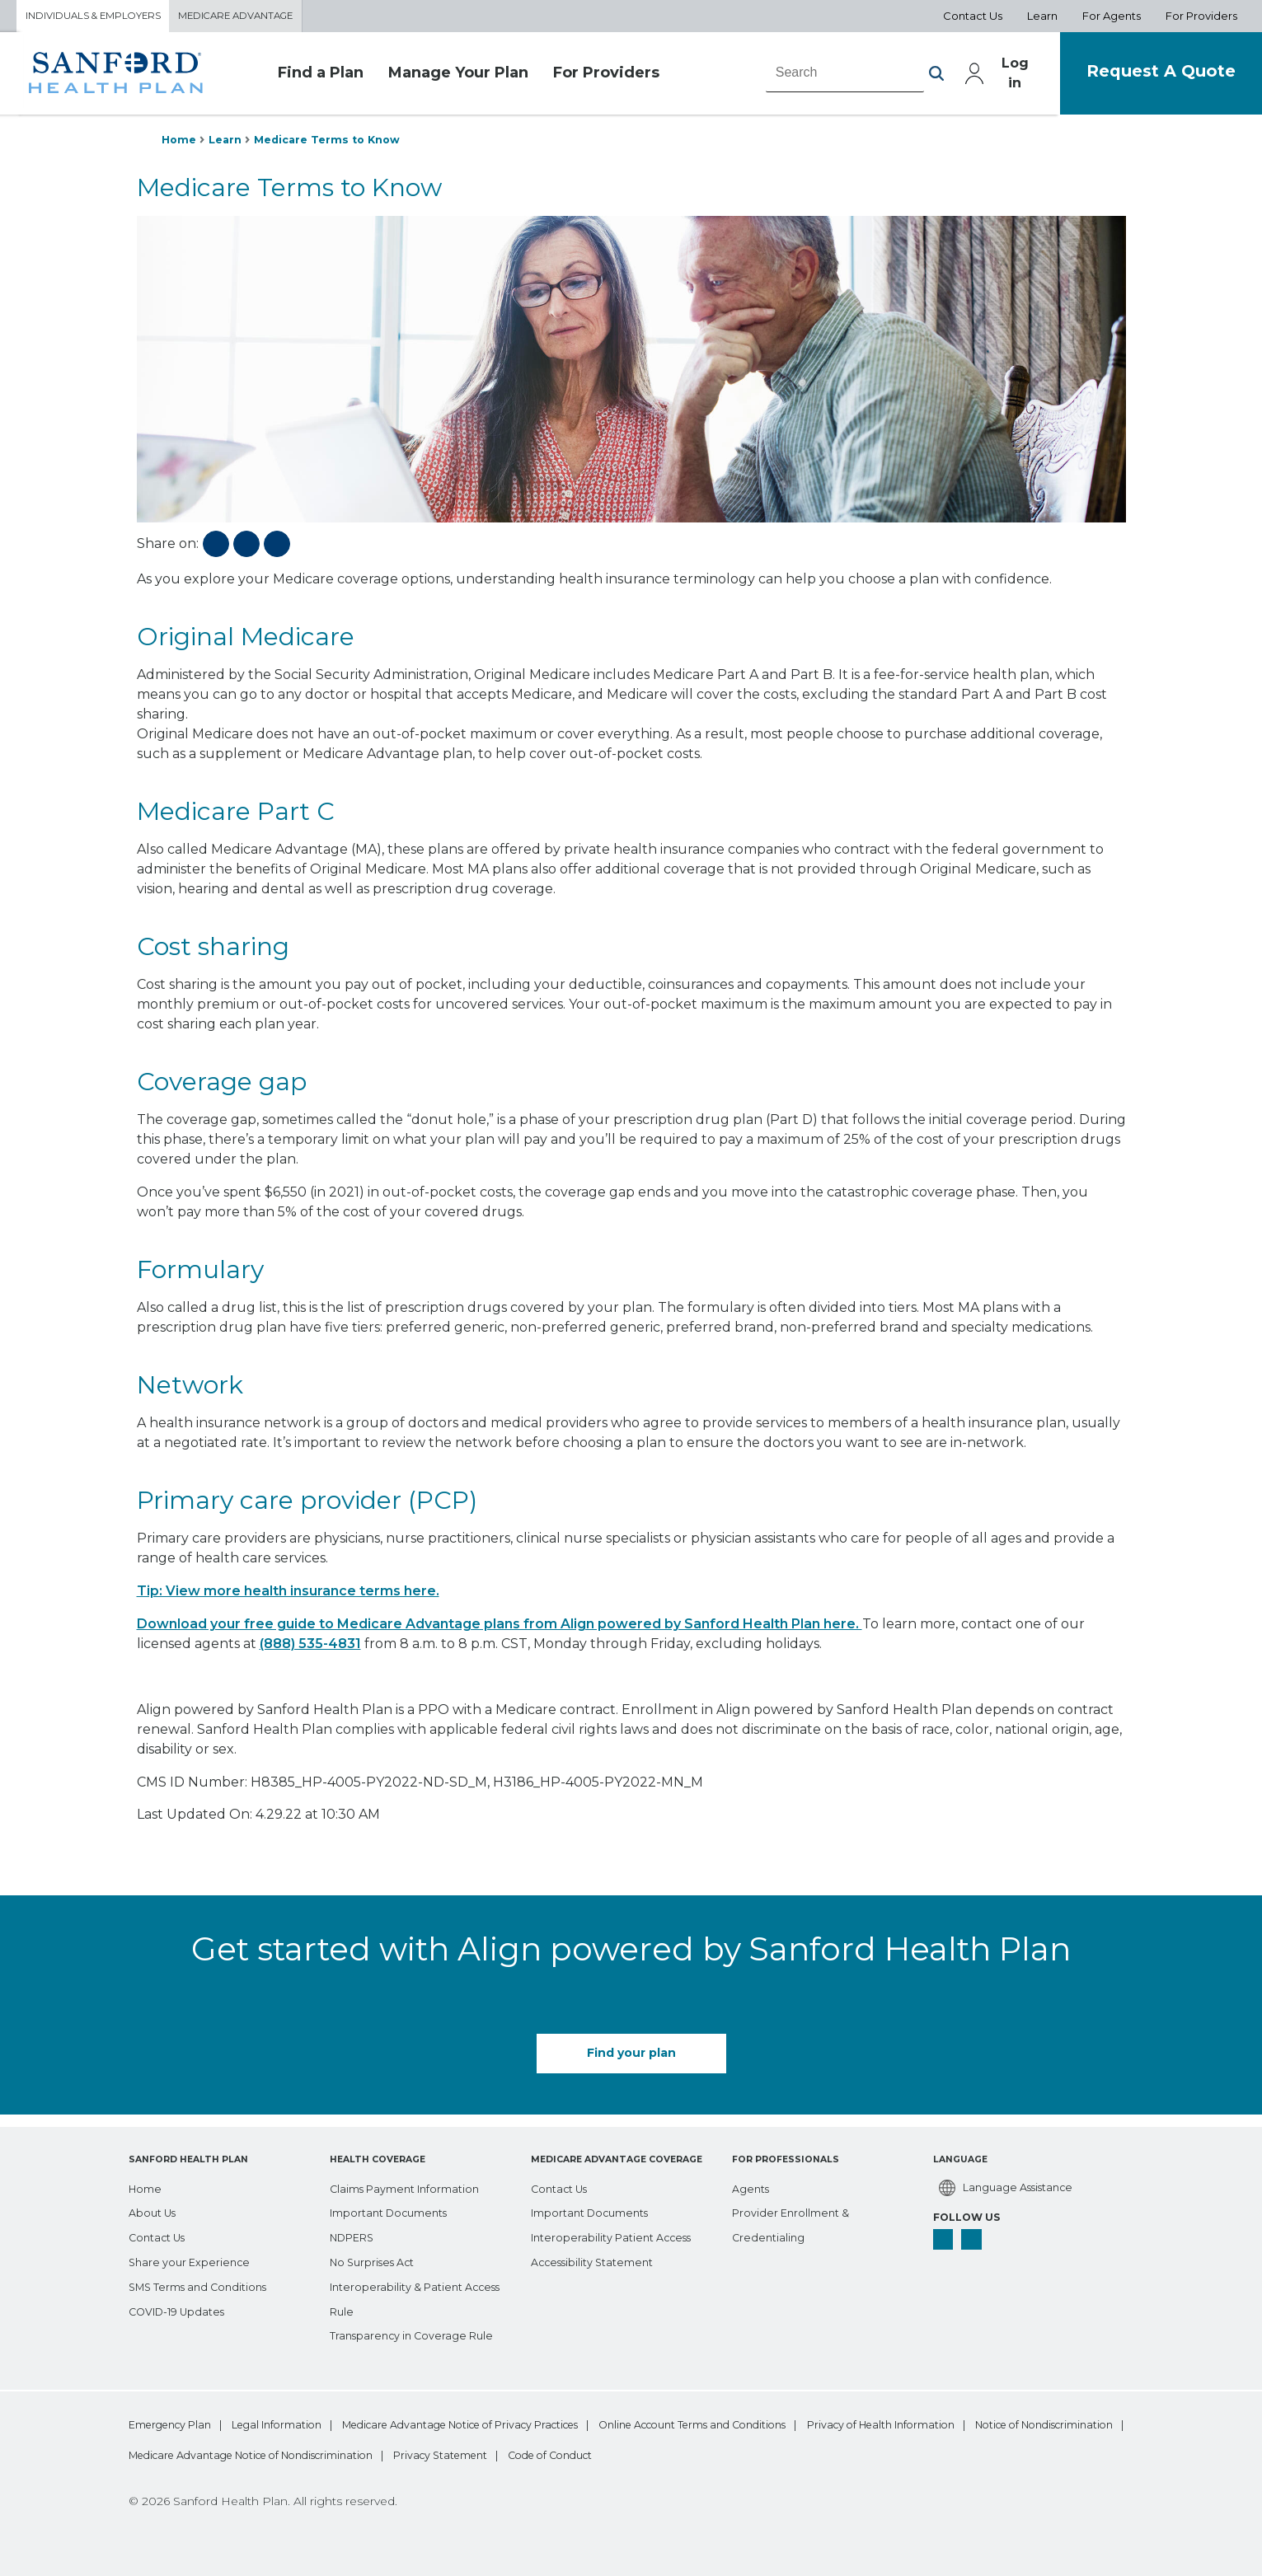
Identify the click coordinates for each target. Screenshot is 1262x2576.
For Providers (606, 77)
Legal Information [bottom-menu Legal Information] (307, 2423)
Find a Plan (321, 77)
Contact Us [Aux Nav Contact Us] (972, 17)
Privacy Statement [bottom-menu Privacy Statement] (878, 2454)
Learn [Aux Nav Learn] (1042, 17)
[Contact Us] (161, 2234)
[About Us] (155, 2209)
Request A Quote (1148, 75)
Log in (987, 77)
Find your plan (631, 2058)
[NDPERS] (356, 2234)
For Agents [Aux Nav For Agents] (1111, 17)
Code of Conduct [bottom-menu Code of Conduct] (1018, 2454)
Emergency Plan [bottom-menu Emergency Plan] (173, 2423)
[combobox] (815, 76)
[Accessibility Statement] (599, 2258)
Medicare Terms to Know (338, 143)
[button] (906, 77)
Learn (229, 143)
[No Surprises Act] (377, 2258)
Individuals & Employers (101, 17)
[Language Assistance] (1010, 2185)
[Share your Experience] (193, 2258)
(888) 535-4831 (310, 1650)
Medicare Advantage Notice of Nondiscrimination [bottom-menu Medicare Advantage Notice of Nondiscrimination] (652, 2454)
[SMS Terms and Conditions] (206, 2283)
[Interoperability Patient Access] (619, 2234)
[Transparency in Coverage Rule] (418, 2332)
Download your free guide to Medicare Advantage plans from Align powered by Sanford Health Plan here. (499, 1630)
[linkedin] (976, 2239)
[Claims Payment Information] (413, 2184)
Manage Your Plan (458, 77)
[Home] (147, 2184)
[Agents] (753, 2184)
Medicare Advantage (261, 17)
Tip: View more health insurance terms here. (288, 1597)
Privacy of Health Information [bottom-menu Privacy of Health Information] (206, 2454)
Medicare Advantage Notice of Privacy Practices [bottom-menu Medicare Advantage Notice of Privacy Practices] (527, 2423)
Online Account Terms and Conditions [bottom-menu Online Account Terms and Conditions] (801, 2423)
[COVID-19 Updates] (183, 2307)
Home (180, 143)
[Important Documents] (396, 2209)
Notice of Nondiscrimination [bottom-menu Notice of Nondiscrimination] (401, 2454)
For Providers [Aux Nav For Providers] (1201, 17)
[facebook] (944, 2239)
